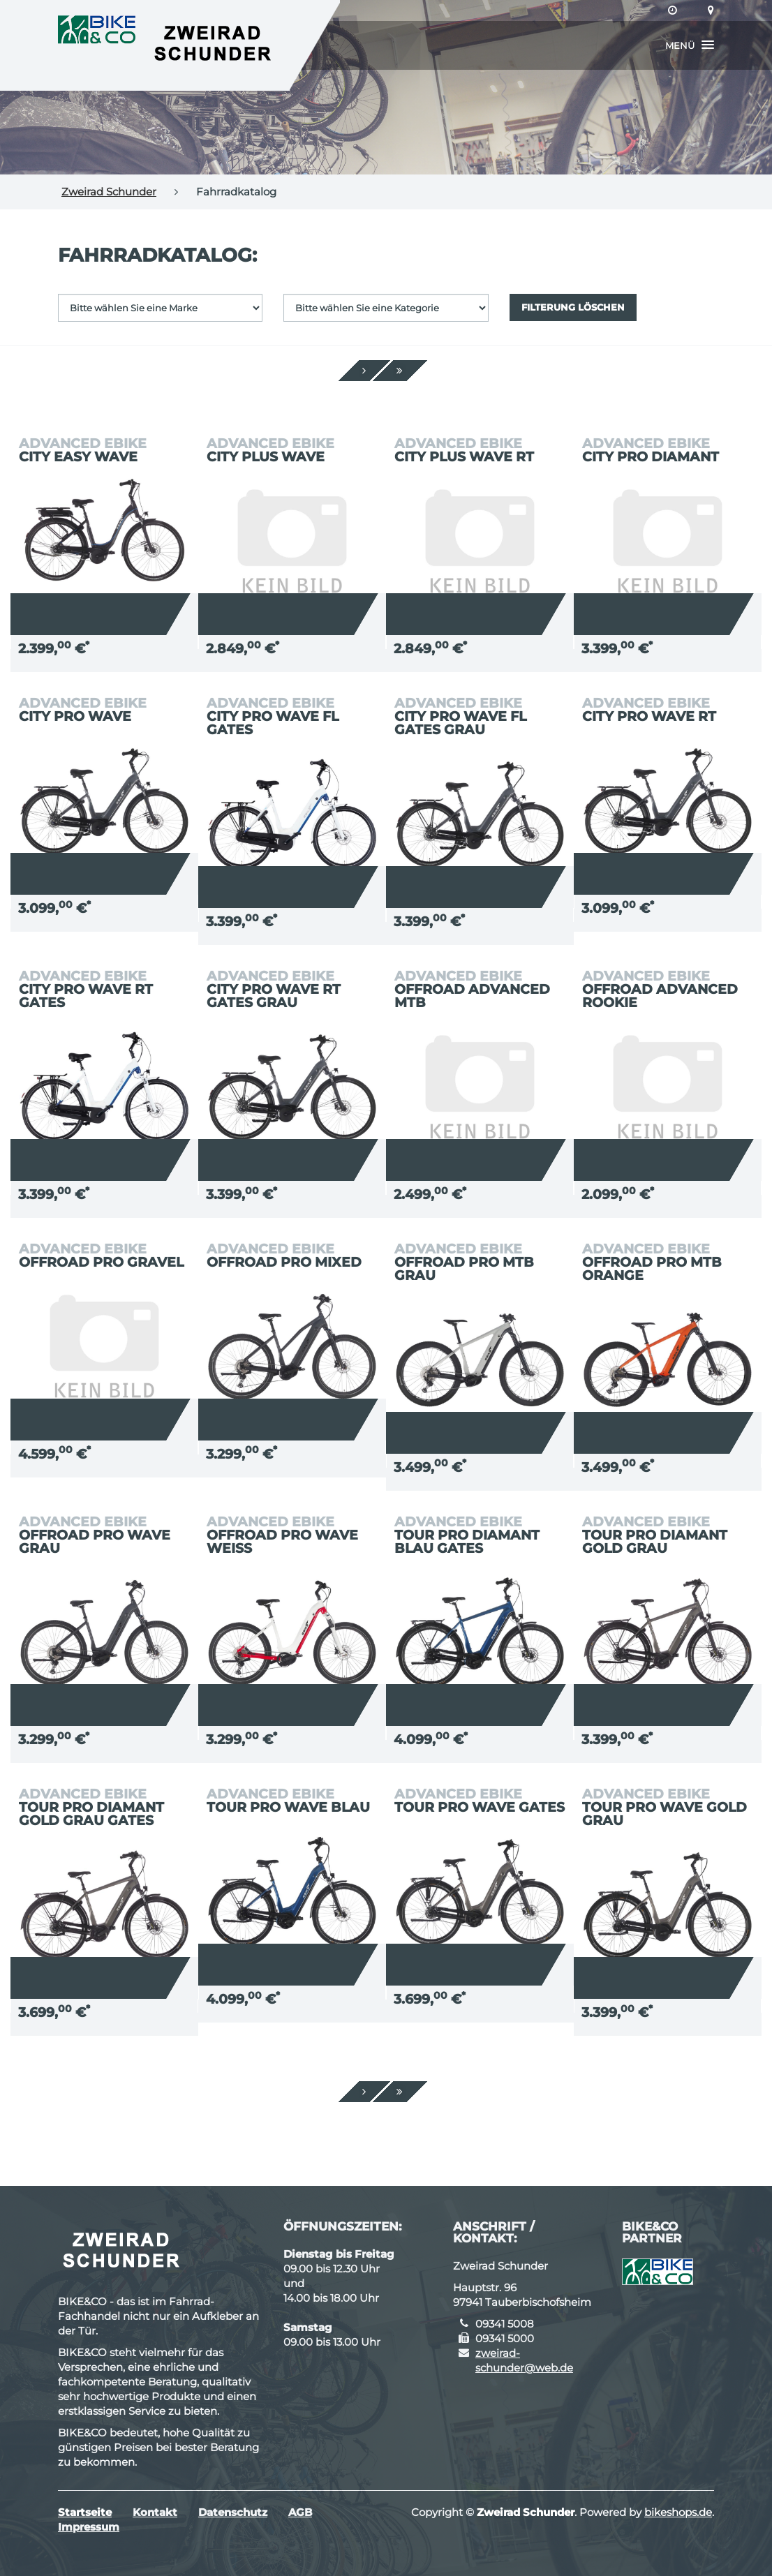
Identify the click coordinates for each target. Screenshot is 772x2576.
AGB (300, 2512)
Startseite (85, 2512)
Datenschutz (232, 2512)
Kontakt (155, 2512)
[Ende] (399, 370)
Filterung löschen (573, 307)
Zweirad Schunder (108, 191)
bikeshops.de (678, 2512)
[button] (689, 45)
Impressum (88, 2526)
